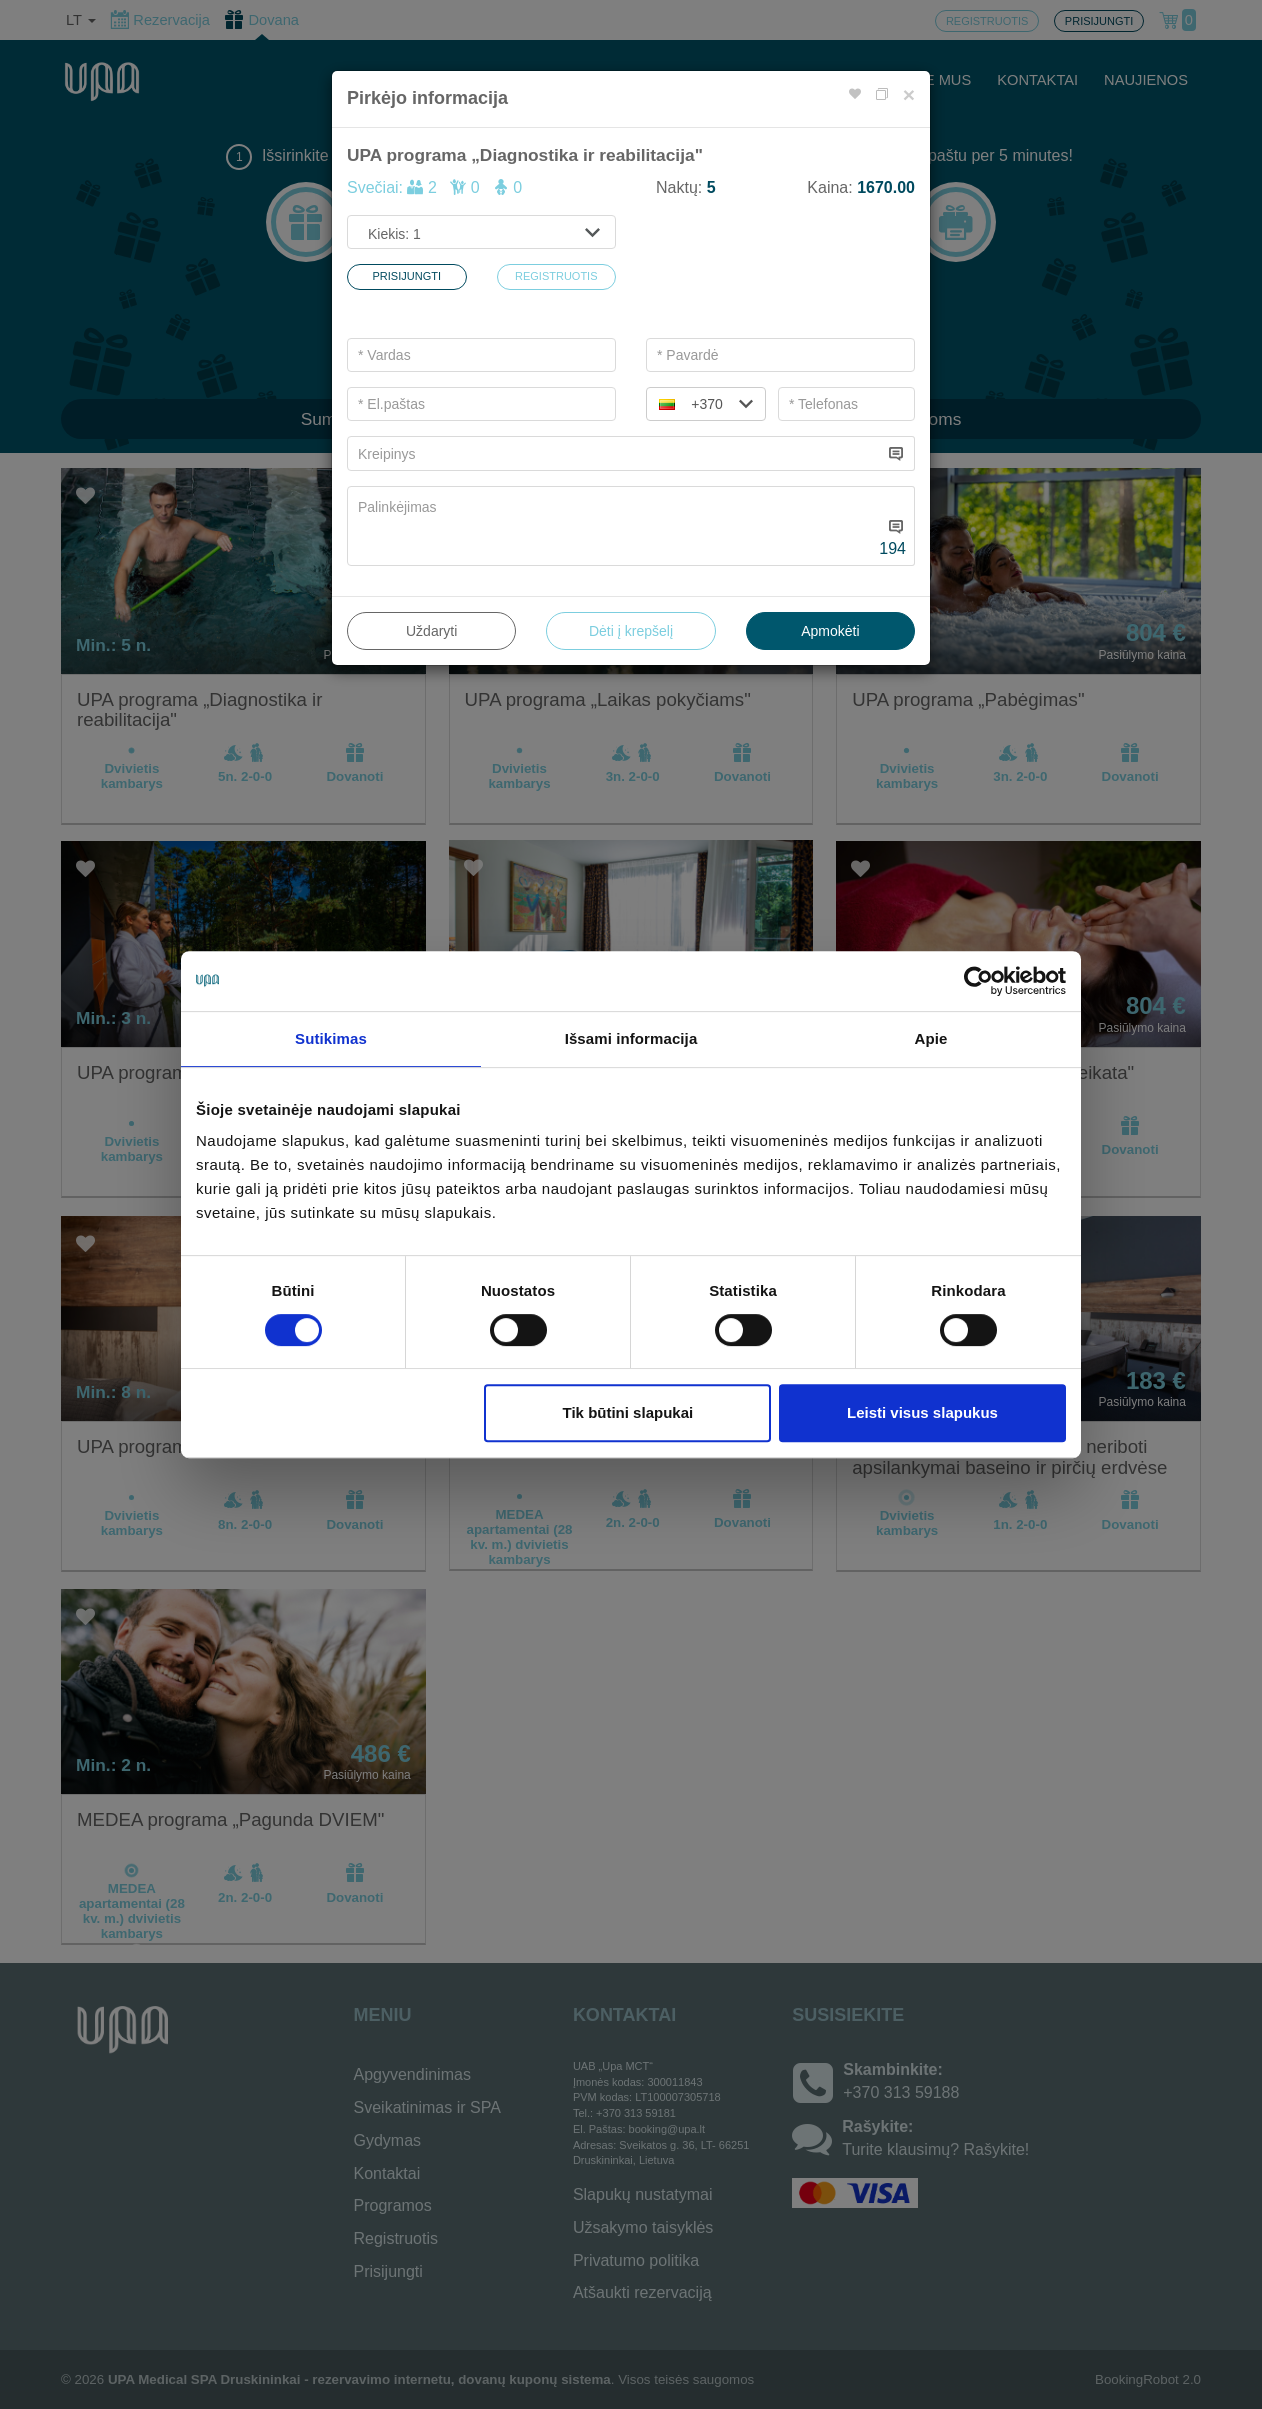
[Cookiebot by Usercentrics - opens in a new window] (978, 981)
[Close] (909, 94)
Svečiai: (434, 187)
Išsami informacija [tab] (631, 1038)
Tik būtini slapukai (628, 1412)
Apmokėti (830, 631)
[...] (615, 453)
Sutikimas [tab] (331, 1038)
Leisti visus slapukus (922, 1412)
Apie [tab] (931, 1038)
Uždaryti (431, 631)
